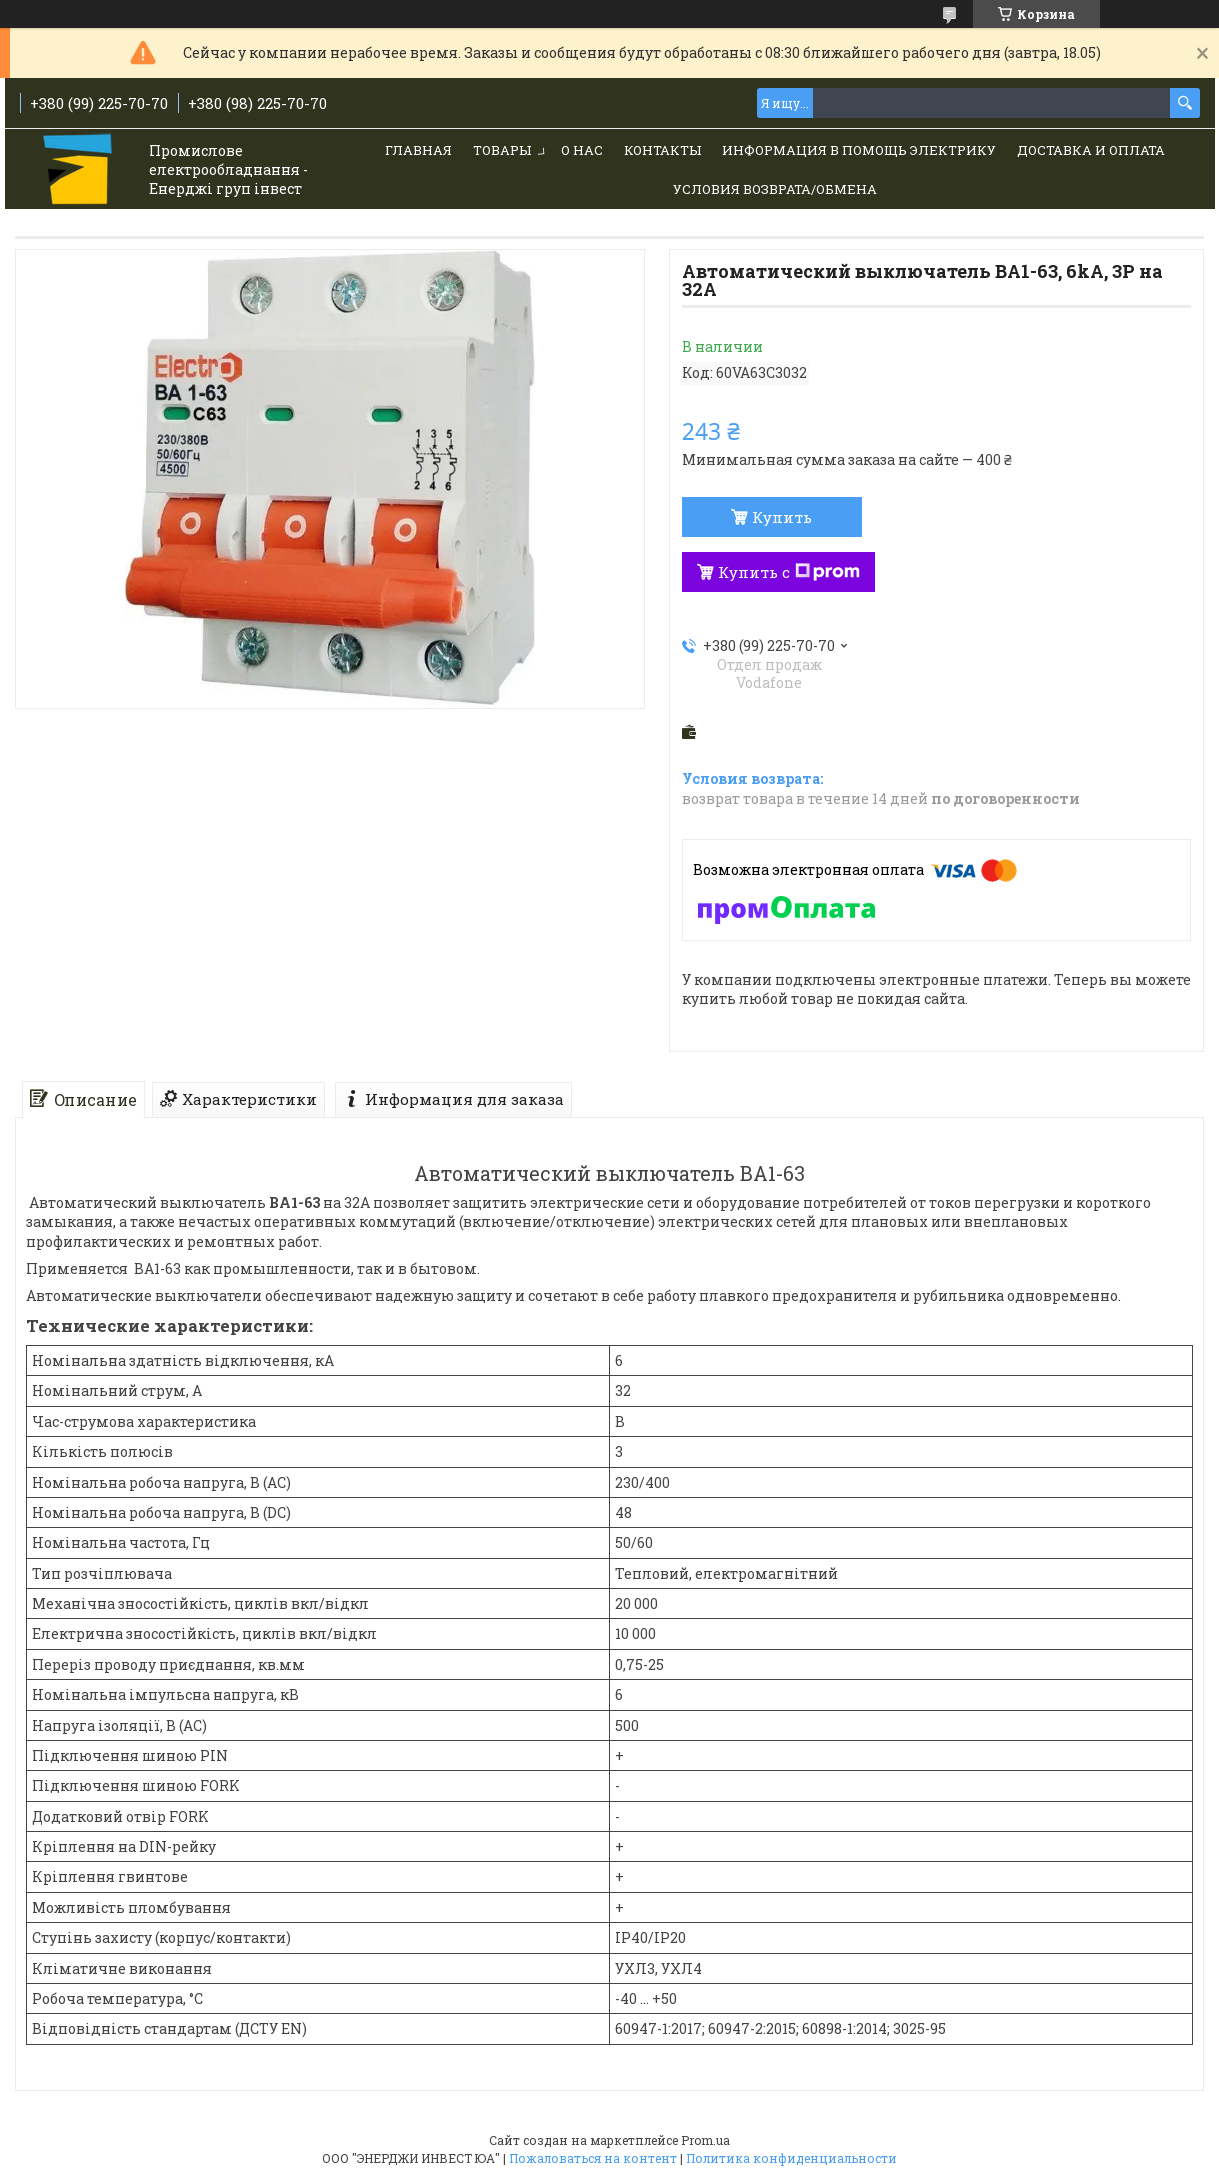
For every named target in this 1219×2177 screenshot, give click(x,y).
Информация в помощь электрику (859, 150)
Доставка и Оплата (1091, 150)
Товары (502, 150)
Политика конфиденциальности (791, 2158)
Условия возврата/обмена (775, 189)
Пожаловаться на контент (593, 2158)
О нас (582, 150)
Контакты (662, 150)
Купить (782, 517)
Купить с (789, 572)
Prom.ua (705, 2140)
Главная (418, 150)
